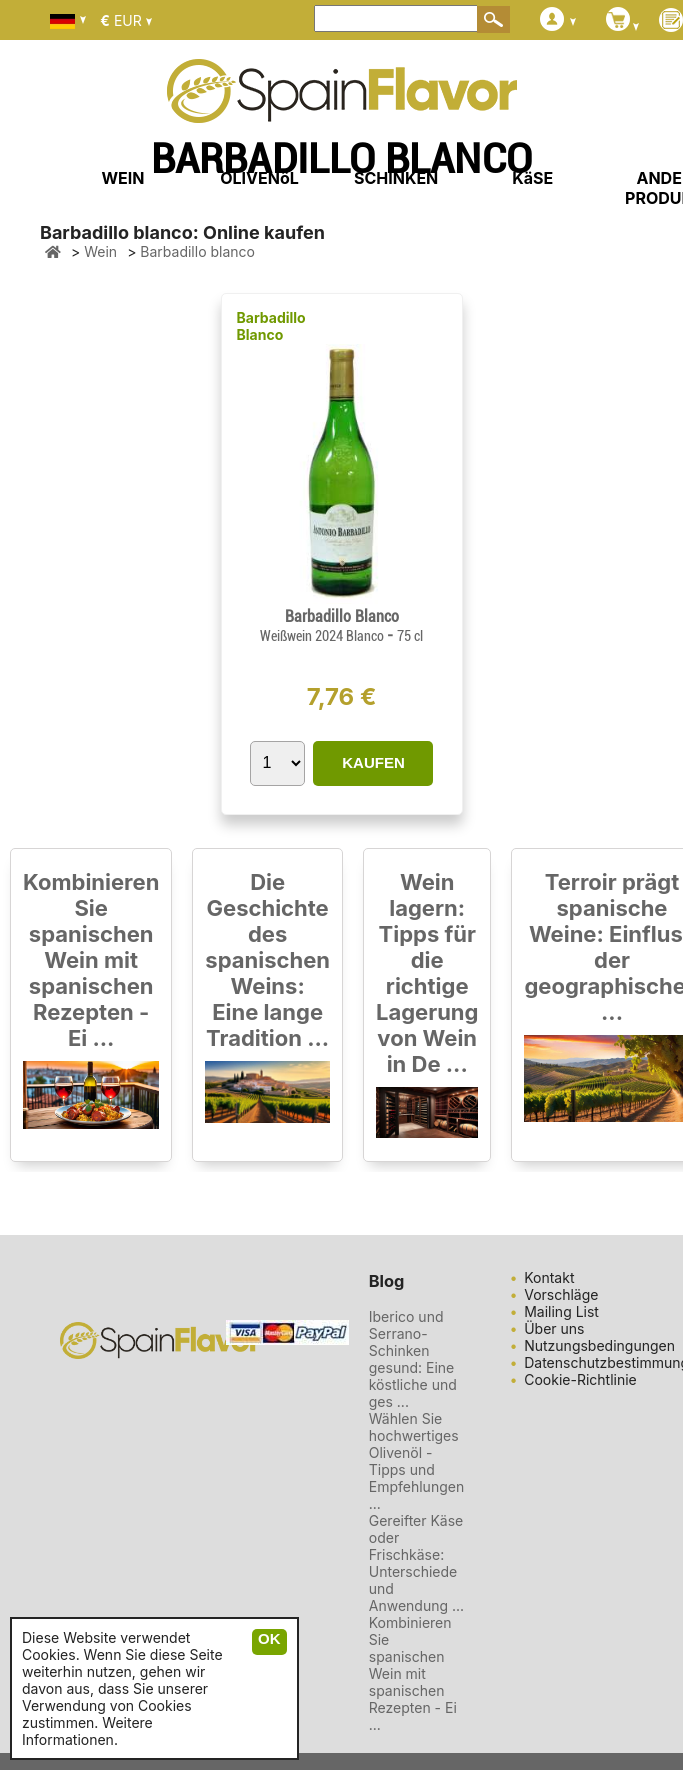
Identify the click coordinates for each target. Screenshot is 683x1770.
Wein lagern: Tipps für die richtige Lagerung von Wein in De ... (427, 973)
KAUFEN (373, 762)
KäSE (532, 178)
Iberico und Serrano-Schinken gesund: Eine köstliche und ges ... (413, 1359)
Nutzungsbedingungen (599, 1345)
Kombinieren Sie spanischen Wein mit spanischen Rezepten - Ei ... (91, 960)
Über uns (554, 1328)
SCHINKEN (396, 178)
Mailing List (561, 1311)
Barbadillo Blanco (271, 326)
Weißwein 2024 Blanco (323, 636)
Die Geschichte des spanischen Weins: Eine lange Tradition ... (267, 960)
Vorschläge (561, 1294)
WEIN (122, 178)
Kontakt (549, 1277)
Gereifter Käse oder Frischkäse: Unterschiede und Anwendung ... (416, 1563)
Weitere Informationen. (87, 1731)
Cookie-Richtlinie (580, 1379)
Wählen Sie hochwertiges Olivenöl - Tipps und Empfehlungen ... (416, 1461)
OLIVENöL (259, 178)
